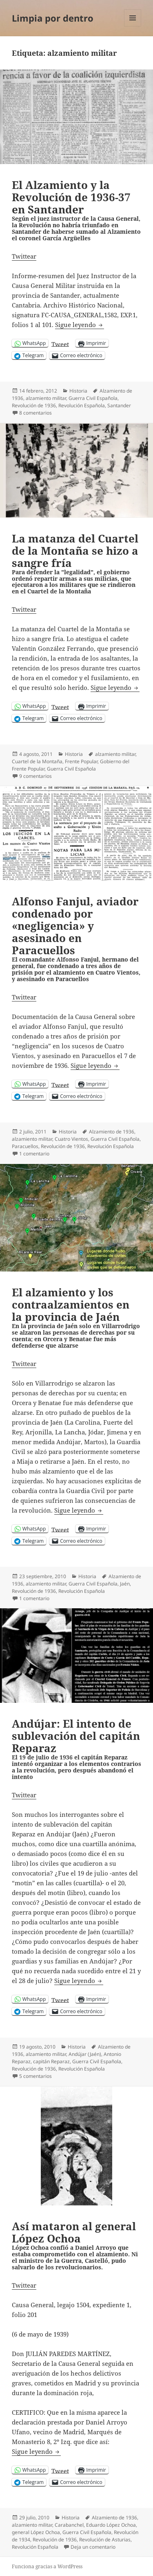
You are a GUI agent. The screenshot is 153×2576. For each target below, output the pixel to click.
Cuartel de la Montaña (37, 761)
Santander (119, 405)
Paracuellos (25, 1146)
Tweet (60, 343)
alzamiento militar (46, 398)
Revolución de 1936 (34, 405)
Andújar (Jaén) (85, 2054)
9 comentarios (35, 776)
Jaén (125, 1583)
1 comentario (34, 1153)
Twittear (24, 256)
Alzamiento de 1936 (111, 1131)
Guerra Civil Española (93, 398)
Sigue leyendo (79, 325)
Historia (78, 390)
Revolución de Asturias (105, 2539)
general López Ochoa (36, 2532)
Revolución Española (81, 405)
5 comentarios (35, 2076)
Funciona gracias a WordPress (47, 2566)
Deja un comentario (93, 2547)
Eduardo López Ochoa (111, 2524)
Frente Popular (81, 761)
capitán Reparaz (51, 2061)
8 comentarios (35, 413)
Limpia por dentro (52, 18)
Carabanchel (69, 2524)
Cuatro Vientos (71, 1138)
